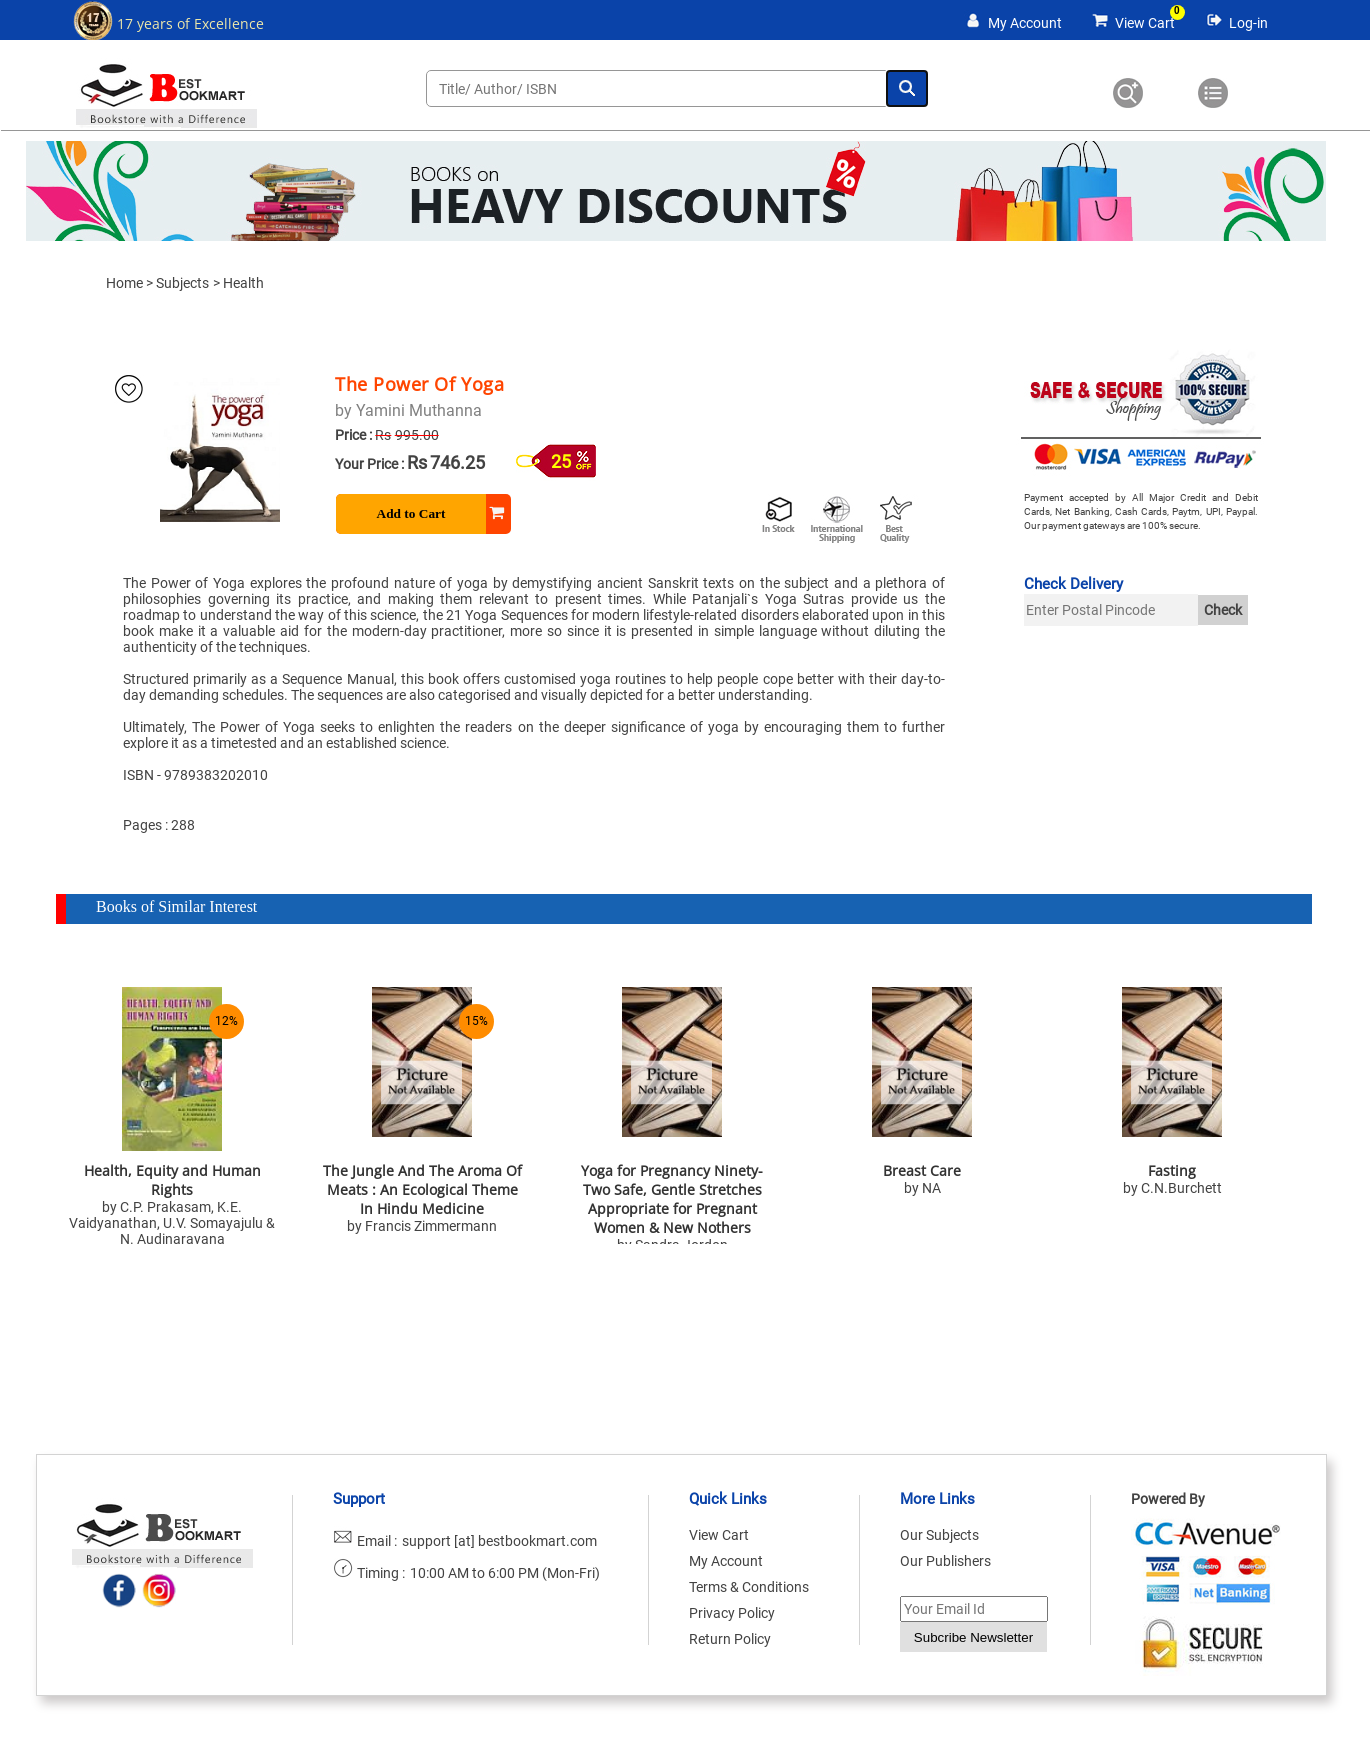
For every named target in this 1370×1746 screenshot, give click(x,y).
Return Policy (730, 1639)
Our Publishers (945, 1561)
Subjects (182, 283)
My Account (1025, 23)
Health (243, 283)
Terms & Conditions (749, 1587)
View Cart (1145, 23)
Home (124, 283)
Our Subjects (939, 1535)
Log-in (1248, 23)
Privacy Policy (732, 1613)
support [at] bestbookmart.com (499, 1541)
